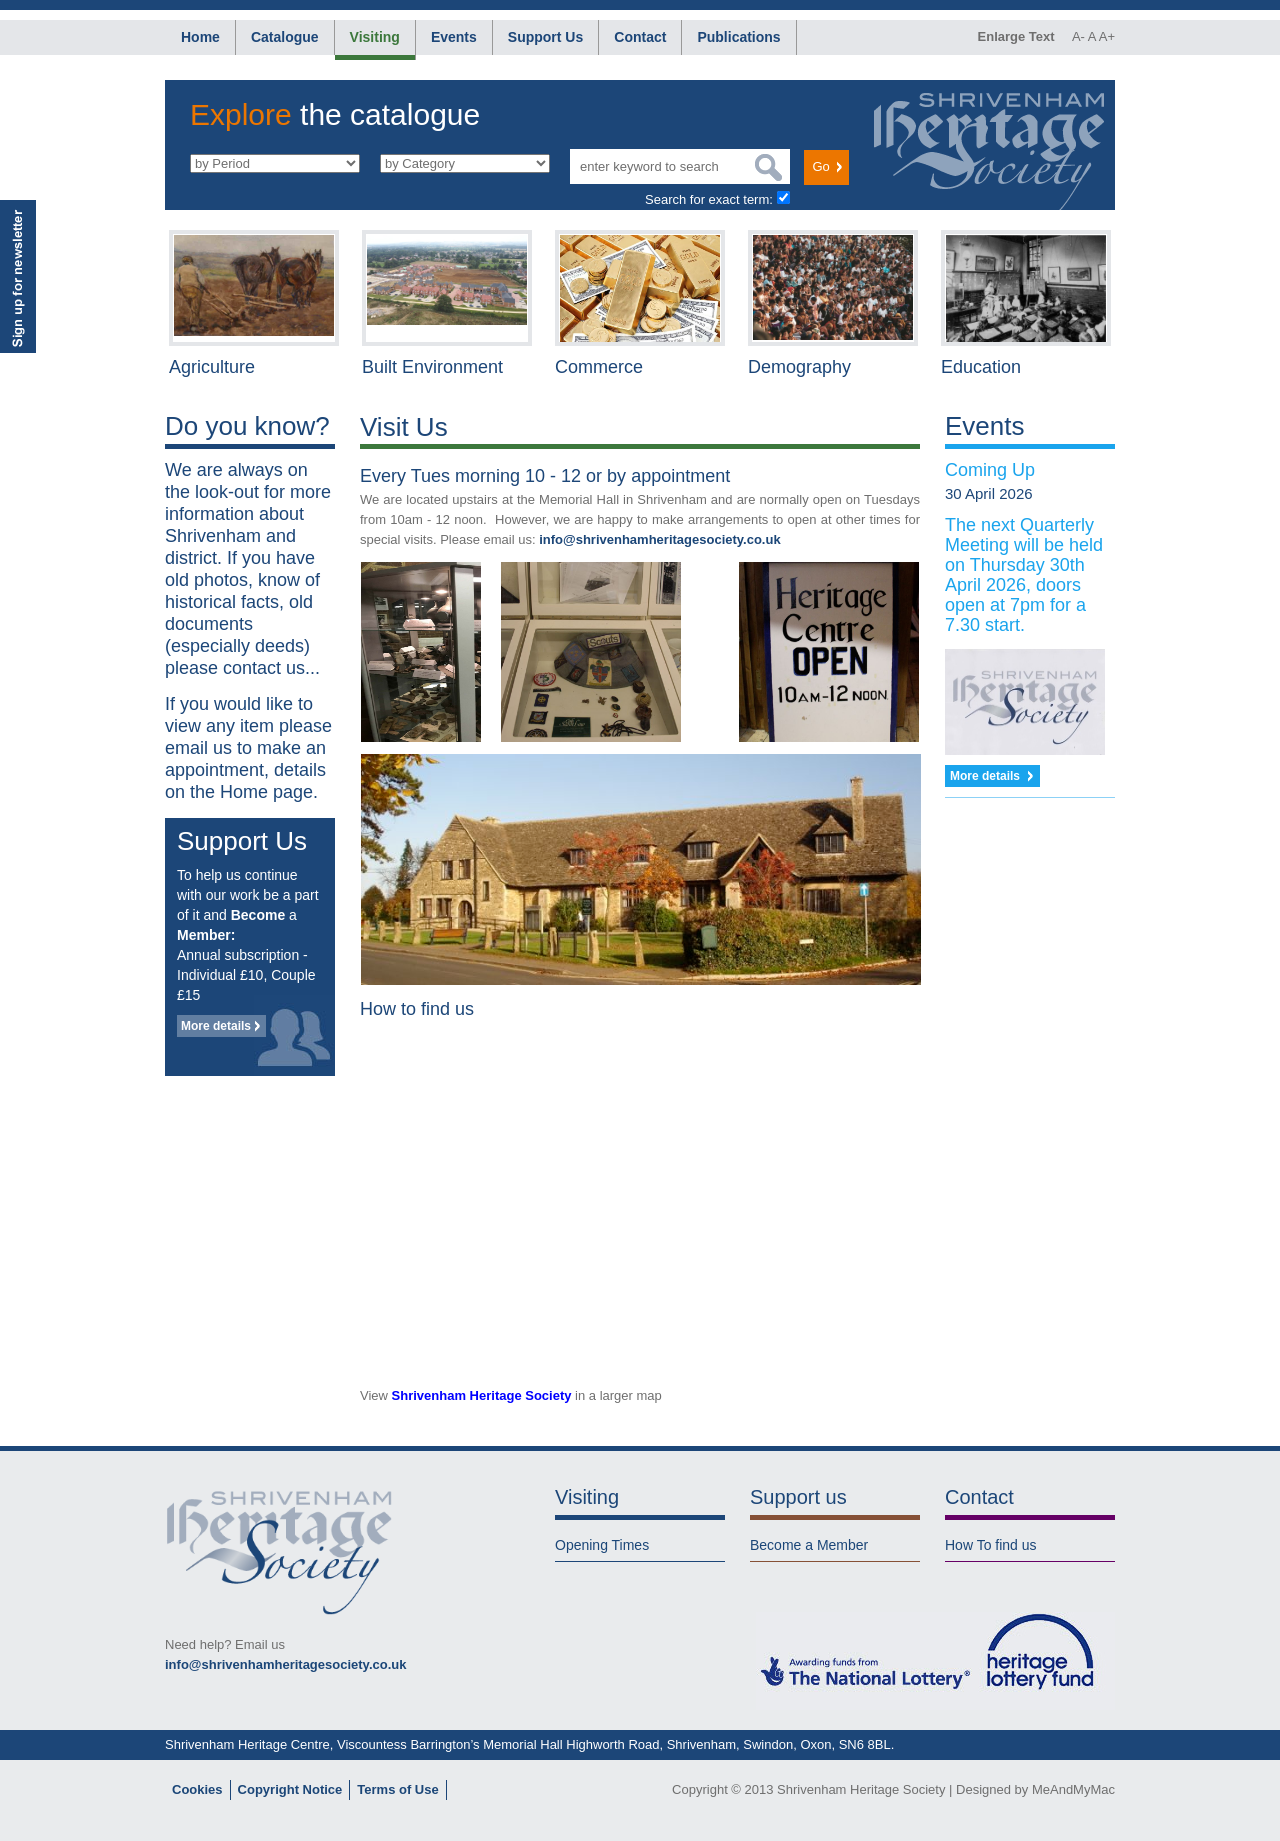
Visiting (375, 37)
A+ (1107, 36)
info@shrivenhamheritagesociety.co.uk (659, 539)
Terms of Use (397, 1789)
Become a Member (809, 1545)
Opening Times (602, 1545)
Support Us (545, 37)
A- (1078, 36)
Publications (738, 37)
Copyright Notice (290, 1789)
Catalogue (285, 37)
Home (200, 37)
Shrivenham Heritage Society (482, 1395)
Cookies (197, 1789)
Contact (640, 37)
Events (454, 37)
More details (216, 1026)
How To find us (991, 1545)
